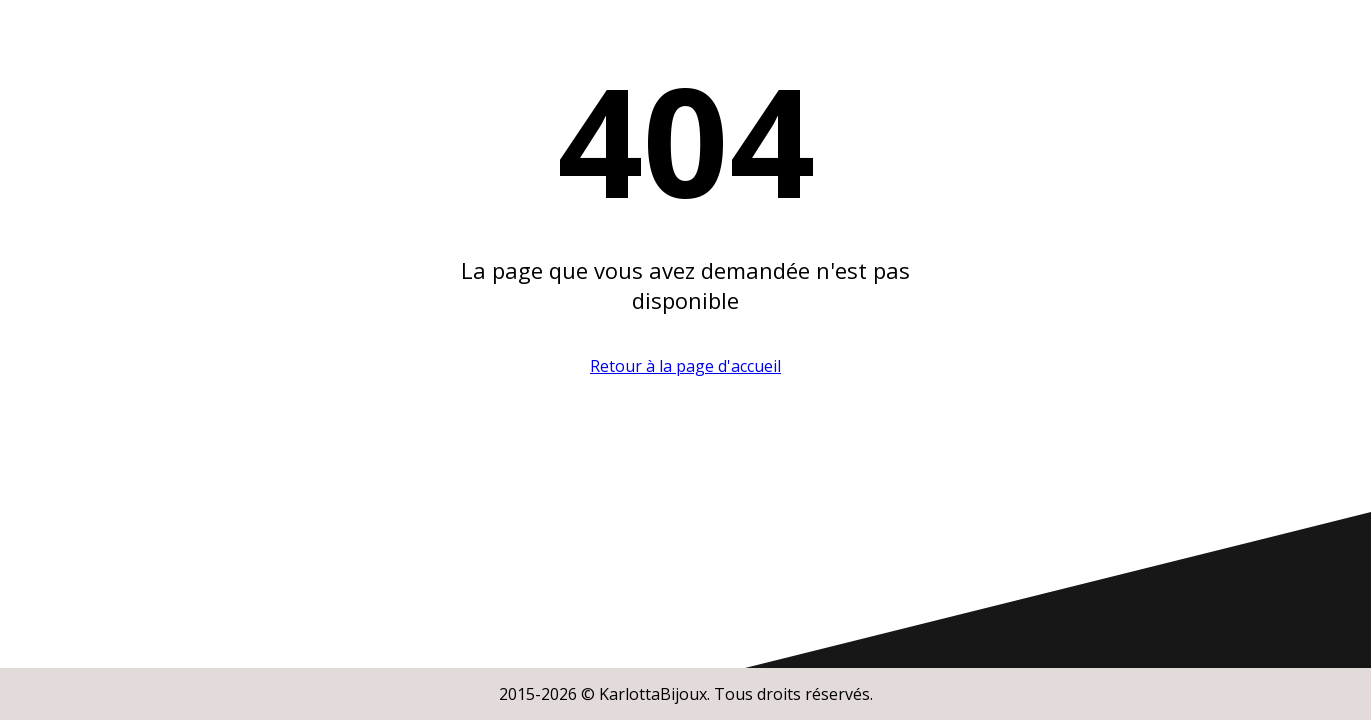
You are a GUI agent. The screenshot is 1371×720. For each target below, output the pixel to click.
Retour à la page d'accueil (685, 366)
